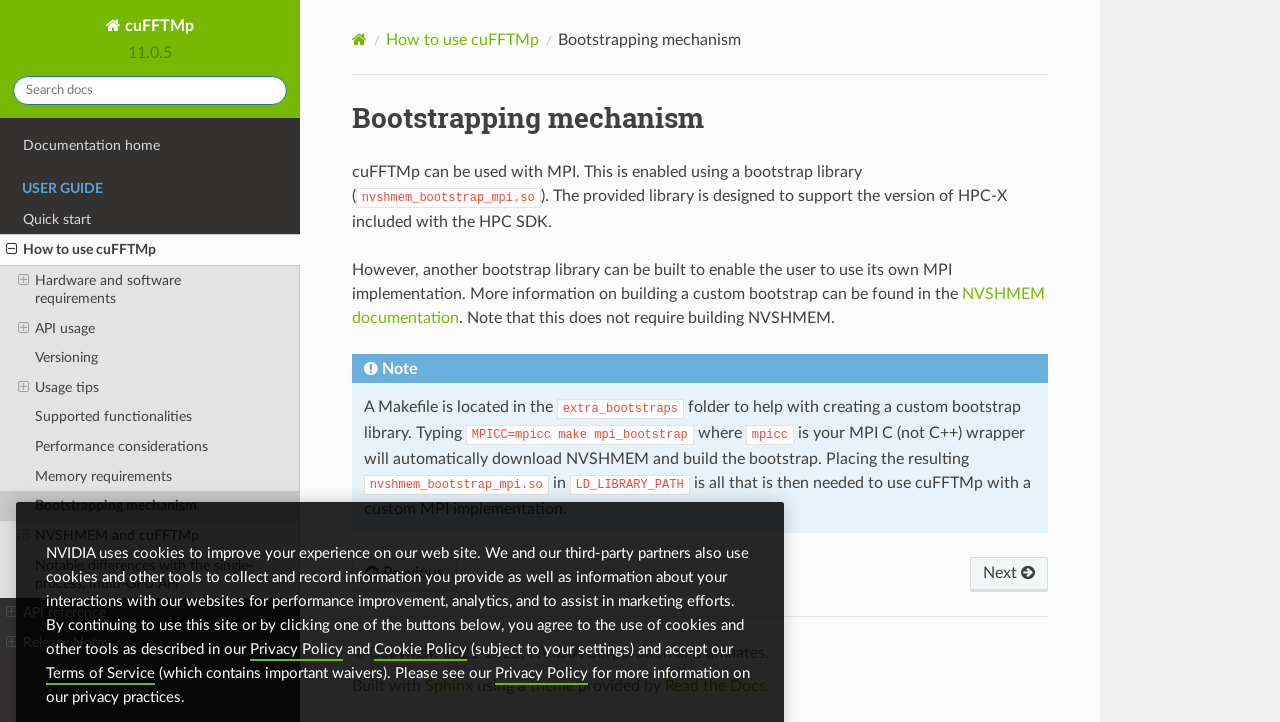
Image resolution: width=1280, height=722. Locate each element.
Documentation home (91, 145)
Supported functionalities (113, 416)
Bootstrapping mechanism (116, 505)
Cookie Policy (420, 668)
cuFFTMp (157, 26)
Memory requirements (103, 476)
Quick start (57, 219)
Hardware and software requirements (99, 289)
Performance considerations (121, 446)
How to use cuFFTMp (81, 250)
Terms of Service (100, 692)
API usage (56, 329)
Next (1009, 573)
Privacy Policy (296, 668)
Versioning (66, 357)
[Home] (359, 39)
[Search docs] (150, 90)
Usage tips (58, 388)
